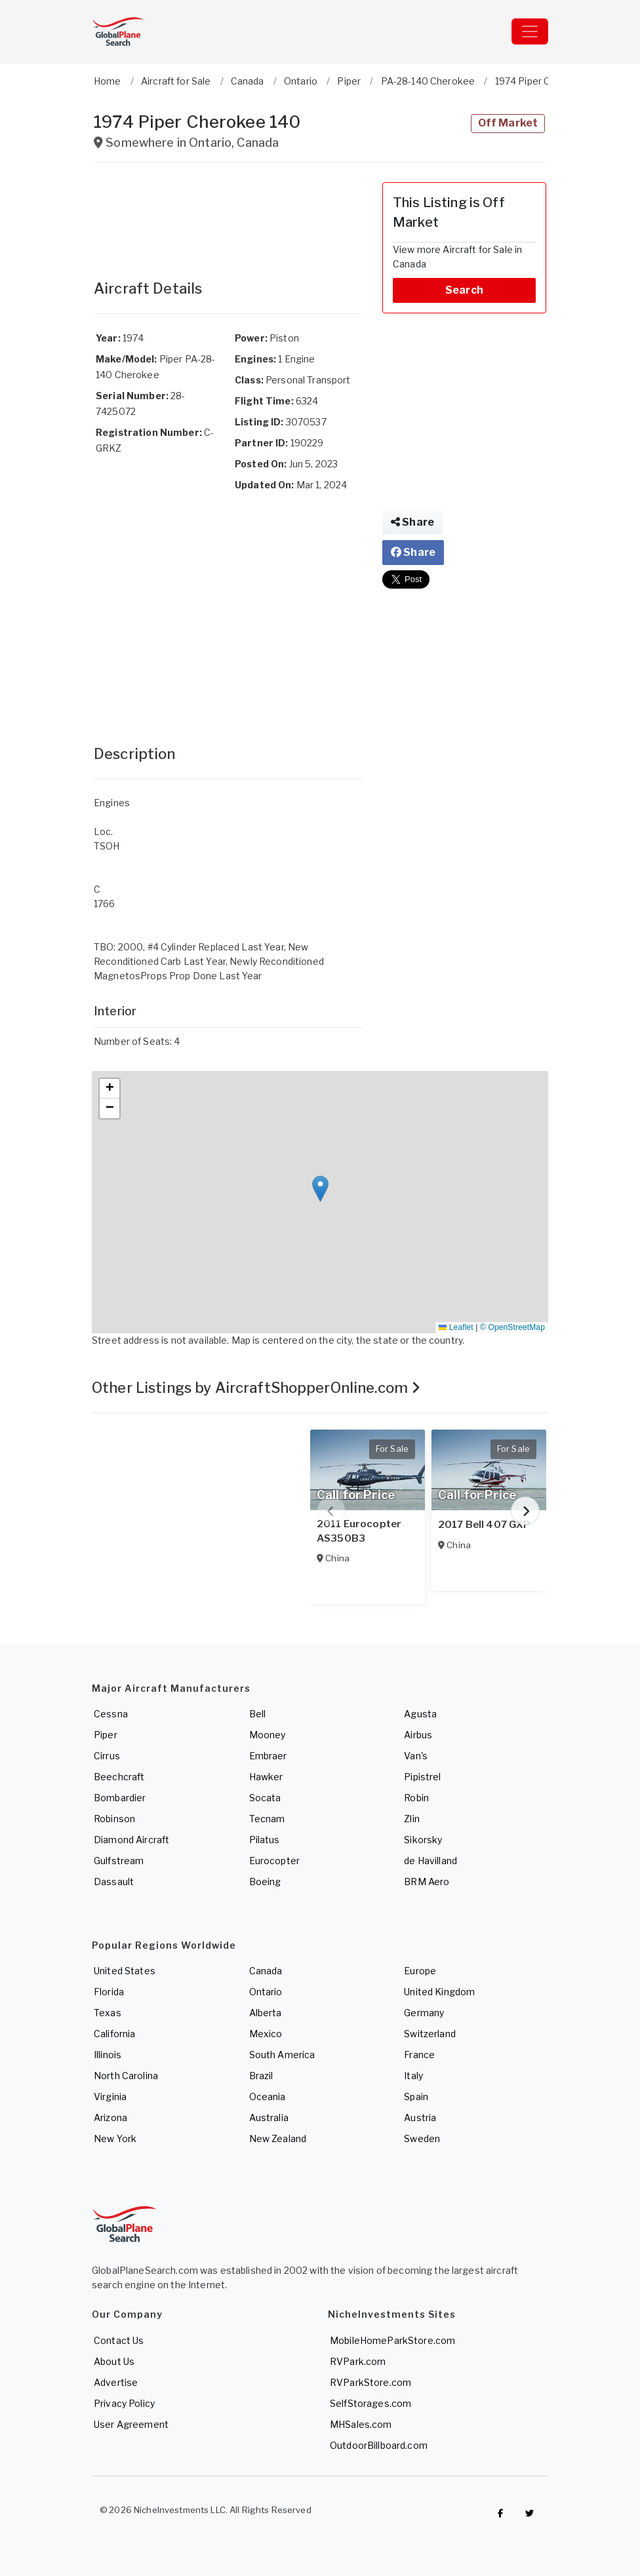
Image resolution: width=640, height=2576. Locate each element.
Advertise (116, 2382)
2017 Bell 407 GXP (484, 1525)
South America (282, 2054)
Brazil (261, 2075)
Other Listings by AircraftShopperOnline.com (256, 1387)
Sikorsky (423, 1839)
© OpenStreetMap (512, 1327)
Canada (266, 1970)
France (419, 2054)
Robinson (114, 1818)
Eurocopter (274, 1860)
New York (115, 2138)
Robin (416, 1797)
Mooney (267, 1734)
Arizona (110, 2117)
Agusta (420, 1713)
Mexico (266, 2033)
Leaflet (456, 1327)
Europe (420, 1970)
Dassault (114, 1881)
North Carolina (126, 2075)
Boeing (265, 1881)
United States (124, 1970)
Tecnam (267, 1818)
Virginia (110, 2096)
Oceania (267, 2096)
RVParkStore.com (370, 2382)
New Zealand (278, 2138)
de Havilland (430, 1860)
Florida (109, 1991)
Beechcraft (119, 1776)
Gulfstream (119, 1860)
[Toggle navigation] (529, 31)
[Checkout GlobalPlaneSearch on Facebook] (500, 2513)
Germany (424, 2012)
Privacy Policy (124, 2403)
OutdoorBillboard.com (379, 2445)
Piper (105, 1734)
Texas (107, 2012)
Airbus (418, 1734)
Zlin (412, 1818)
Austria (420, 2117)
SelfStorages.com (370, 2403)
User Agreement (131, 2424)
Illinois (107, 2054)
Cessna (111, 1713)
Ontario (266, 1991)
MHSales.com (361, 2424)
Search (464, 290)
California (114, 2033)
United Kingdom (439, 1991)
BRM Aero (426, 1881)
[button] (320, 1188)
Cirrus (107, 1755)
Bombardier (120, 1797)
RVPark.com (358, 2361)
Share (412, 522)
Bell (257, 1713)
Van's (416, 1755)
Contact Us (119, 2340)
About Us (114, 2361)
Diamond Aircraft (131, 1839)
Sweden (422, 2138)
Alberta (265, 2012)
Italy (413, 2075)
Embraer (268, 1755)
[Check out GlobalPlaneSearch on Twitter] (529, 2513)
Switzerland (430, 2033)
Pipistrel (422, 1776)
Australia (269, 2117)
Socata (265, 1797)
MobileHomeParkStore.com (392, 2340)
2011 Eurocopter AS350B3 (359, 1531)
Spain (416, 2096)
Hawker (266, 1776)
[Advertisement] (228, 215)
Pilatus (264, 1839)
